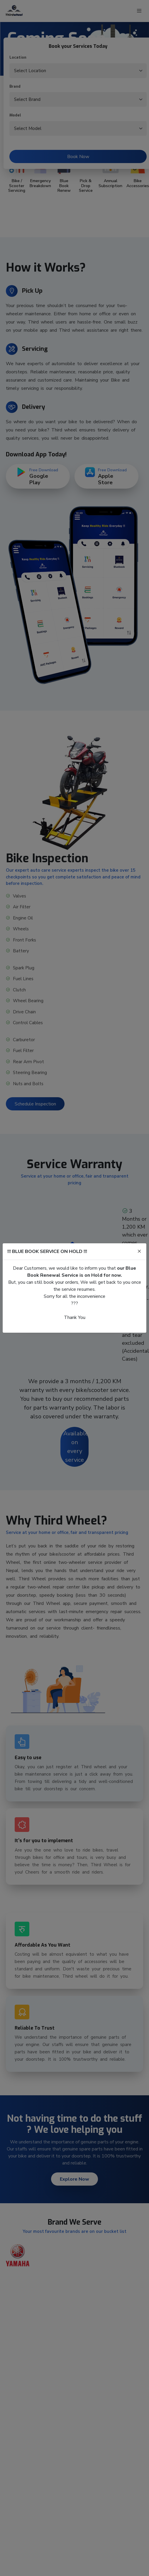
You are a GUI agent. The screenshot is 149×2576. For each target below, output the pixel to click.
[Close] (139, 1251)
